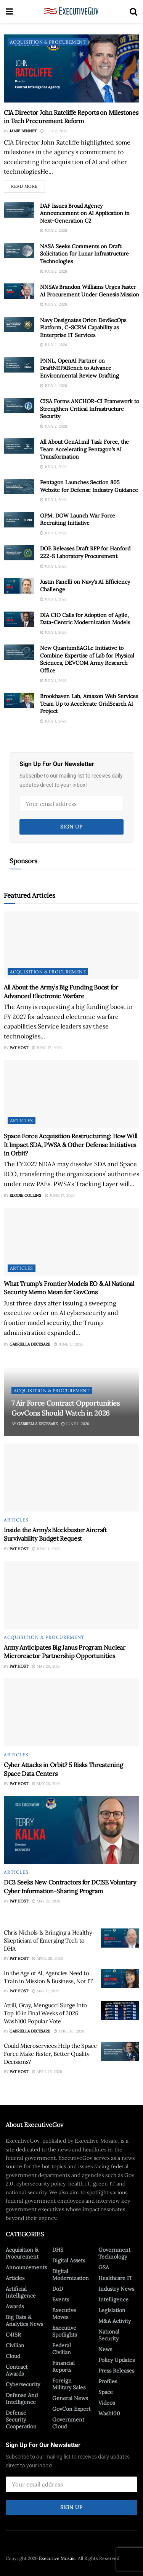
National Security (108, 2335)
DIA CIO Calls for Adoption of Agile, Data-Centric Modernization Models (85, 619)
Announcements (26, 2267)
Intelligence (113, 2299)
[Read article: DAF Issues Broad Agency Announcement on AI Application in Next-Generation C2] (19, 210)
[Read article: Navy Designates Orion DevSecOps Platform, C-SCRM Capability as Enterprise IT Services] (19, 324)
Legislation (111, 2310)
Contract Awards (16, 2370)
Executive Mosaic (57, 2558)
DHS (57, 2249)
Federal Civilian (61, 2349)
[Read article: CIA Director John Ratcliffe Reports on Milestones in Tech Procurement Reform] (71, 68)
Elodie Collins (25, 1195)
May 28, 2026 (46, 1666)
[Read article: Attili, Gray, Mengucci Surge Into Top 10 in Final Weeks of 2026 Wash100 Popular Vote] (120, 2010)
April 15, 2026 (47, 2071)
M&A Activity (114, 2320)
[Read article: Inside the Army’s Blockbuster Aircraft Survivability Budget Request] (71, 1477)
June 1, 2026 (75, 1423)
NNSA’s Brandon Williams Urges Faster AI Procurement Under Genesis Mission (89, 290)
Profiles (107, 2381)
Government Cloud (68, 2423)
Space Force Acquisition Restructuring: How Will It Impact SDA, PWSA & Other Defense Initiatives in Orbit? (70, 1144)
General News (70, 2398)
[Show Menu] (9, 11)
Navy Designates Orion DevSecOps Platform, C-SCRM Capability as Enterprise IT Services (83, 327)
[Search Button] (133, 11)
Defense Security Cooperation (21, 2419)
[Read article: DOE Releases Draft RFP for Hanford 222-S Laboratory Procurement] (19, 552)
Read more (28, 185)
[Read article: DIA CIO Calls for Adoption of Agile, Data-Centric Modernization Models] (19, 619)
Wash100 (109, 2413)
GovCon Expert (71, 2408)
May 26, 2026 (46, 1783)
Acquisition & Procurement (48, 42)
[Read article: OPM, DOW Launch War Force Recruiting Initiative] (19, 519)
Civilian (15, 2345)
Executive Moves (64, 2314)
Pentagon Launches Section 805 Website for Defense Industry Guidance (89, 486)
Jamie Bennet (23, 131)
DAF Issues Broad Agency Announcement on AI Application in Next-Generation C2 (85, 213)
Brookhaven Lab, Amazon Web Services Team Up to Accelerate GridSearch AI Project (89, 703)
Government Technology (114, 2253)
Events (60, 2299)
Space (105, 2392)
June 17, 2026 (47, 1047)
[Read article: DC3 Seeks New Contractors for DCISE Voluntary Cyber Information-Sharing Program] (71, 1830)
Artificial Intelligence (21, 2292)
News (105, 2349)
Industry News (116, 2288)
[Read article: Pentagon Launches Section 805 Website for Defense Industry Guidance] (19, 486)
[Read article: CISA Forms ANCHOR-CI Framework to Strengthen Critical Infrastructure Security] (19, 405)
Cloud (13, 2356)
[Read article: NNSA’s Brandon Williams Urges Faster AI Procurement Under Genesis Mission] (19, 291)
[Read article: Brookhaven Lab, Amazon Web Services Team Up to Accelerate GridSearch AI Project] (19, 700)
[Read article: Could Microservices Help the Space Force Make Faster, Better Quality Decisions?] (120, 2051)
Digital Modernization (70, 2274)
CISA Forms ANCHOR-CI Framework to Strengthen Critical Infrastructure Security (89, 409)
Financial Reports (63, 2366)
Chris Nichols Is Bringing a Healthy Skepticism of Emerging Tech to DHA (48, 1940)
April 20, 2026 (47, 1958)
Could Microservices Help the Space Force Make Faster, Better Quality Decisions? (50, 2053)
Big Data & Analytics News (24, 2320)
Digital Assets (68, 2260)
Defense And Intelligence (22, 2398)
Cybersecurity (23, 2384)
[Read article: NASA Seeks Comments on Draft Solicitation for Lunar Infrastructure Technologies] (19, 250)
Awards (15, 2306)
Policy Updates (116, 2359)
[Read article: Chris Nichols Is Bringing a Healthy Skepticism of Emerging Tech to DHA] (120, 1938)
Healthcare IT (115, 2278)
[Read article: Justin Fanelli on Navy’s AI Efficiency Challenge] (19, 586)
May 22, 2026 (46, 1901)
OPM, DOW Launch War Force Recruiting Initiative (77, 519)
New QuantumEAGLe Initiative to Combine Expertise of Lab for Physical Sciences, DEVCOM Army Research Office (87, 659)
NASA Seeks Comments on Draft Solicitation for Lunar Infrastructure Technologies (84, 254)
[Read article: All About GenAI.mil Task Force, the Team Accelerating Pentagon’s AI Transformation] (19, 446)
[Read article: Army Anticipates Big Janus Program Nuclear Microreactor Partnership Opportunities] (71, 1595)
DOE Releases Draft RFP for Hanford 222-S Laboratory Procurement (85, 552)
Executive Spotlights (64, 2331)
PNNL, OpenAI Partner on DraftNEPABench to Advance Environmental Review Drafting (79, 368)
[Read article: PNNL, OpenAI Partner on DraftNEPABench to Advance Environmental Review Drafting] (19, 365)
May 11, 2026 (45, 1991)
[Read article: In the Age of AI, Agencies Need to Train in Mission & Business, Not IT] (120, 1978)
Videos (106, 2402)
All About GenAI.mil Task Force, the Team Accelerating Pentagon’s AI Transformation (84, 449)
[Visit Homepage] (71, 11)
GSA (103, 2267)
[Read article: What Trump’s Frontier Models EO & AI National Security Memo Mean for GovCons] (71, 1242)
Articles (21, 1120)
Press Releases (116, 2370)
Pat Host (19, 1047)
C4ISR (13, 2334)
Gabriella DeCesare (30, 1344)
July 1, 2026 (53, 466)
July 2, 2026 (53, 131)
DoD (57, 2288)
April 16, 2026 (69, 2031)
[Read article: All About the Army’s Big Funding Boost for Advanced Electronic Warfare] (71, 945)
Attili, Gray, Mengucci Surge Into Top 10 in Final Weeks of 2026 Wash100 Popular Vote (45, 2013)
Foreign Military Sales (68, 2384)
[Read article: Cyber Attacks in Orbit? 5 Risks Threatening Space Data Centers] (71, 1712)
